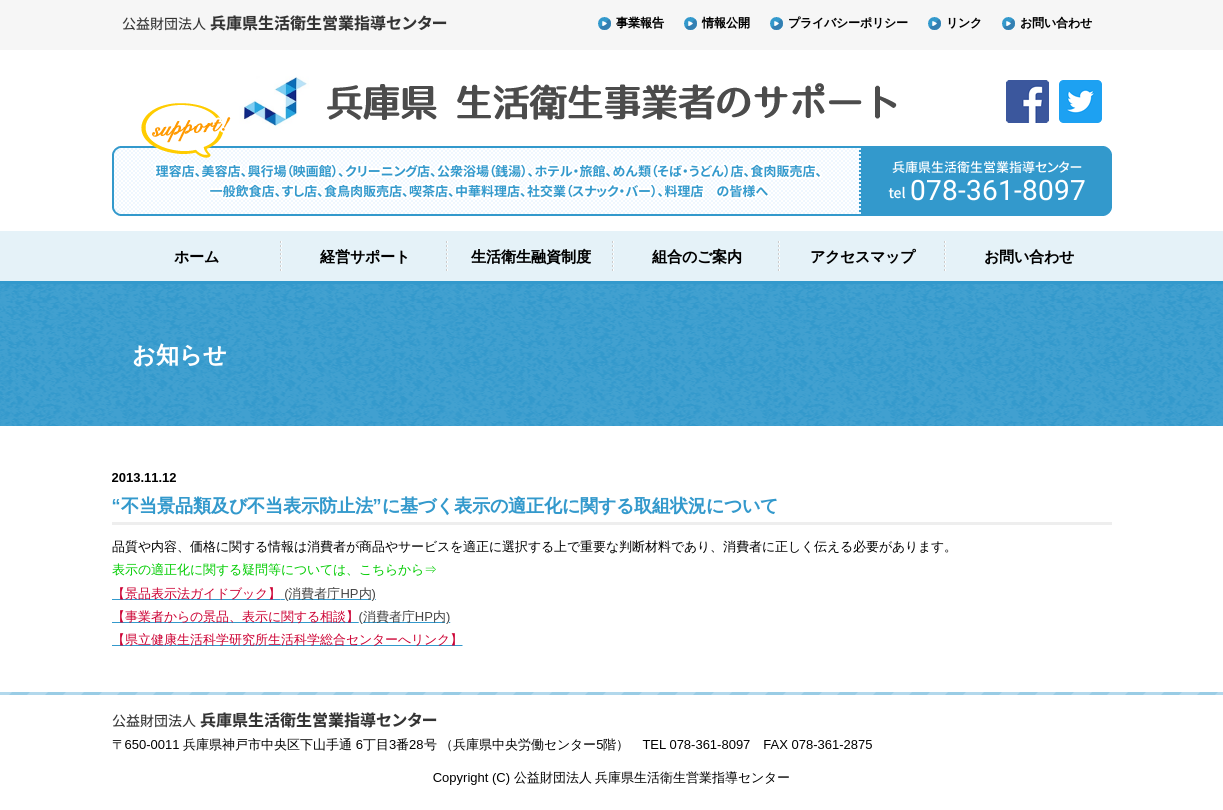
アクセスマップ (862, 256)
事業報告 (631, 23)
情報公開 (717, 23)
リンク (955, 23)
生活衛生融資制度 (531, 256)
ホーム (196, 256)
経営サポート (365, 256)
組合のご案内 (697, 256)
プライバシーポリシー (839, 23)
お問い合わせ (1047, 23)
